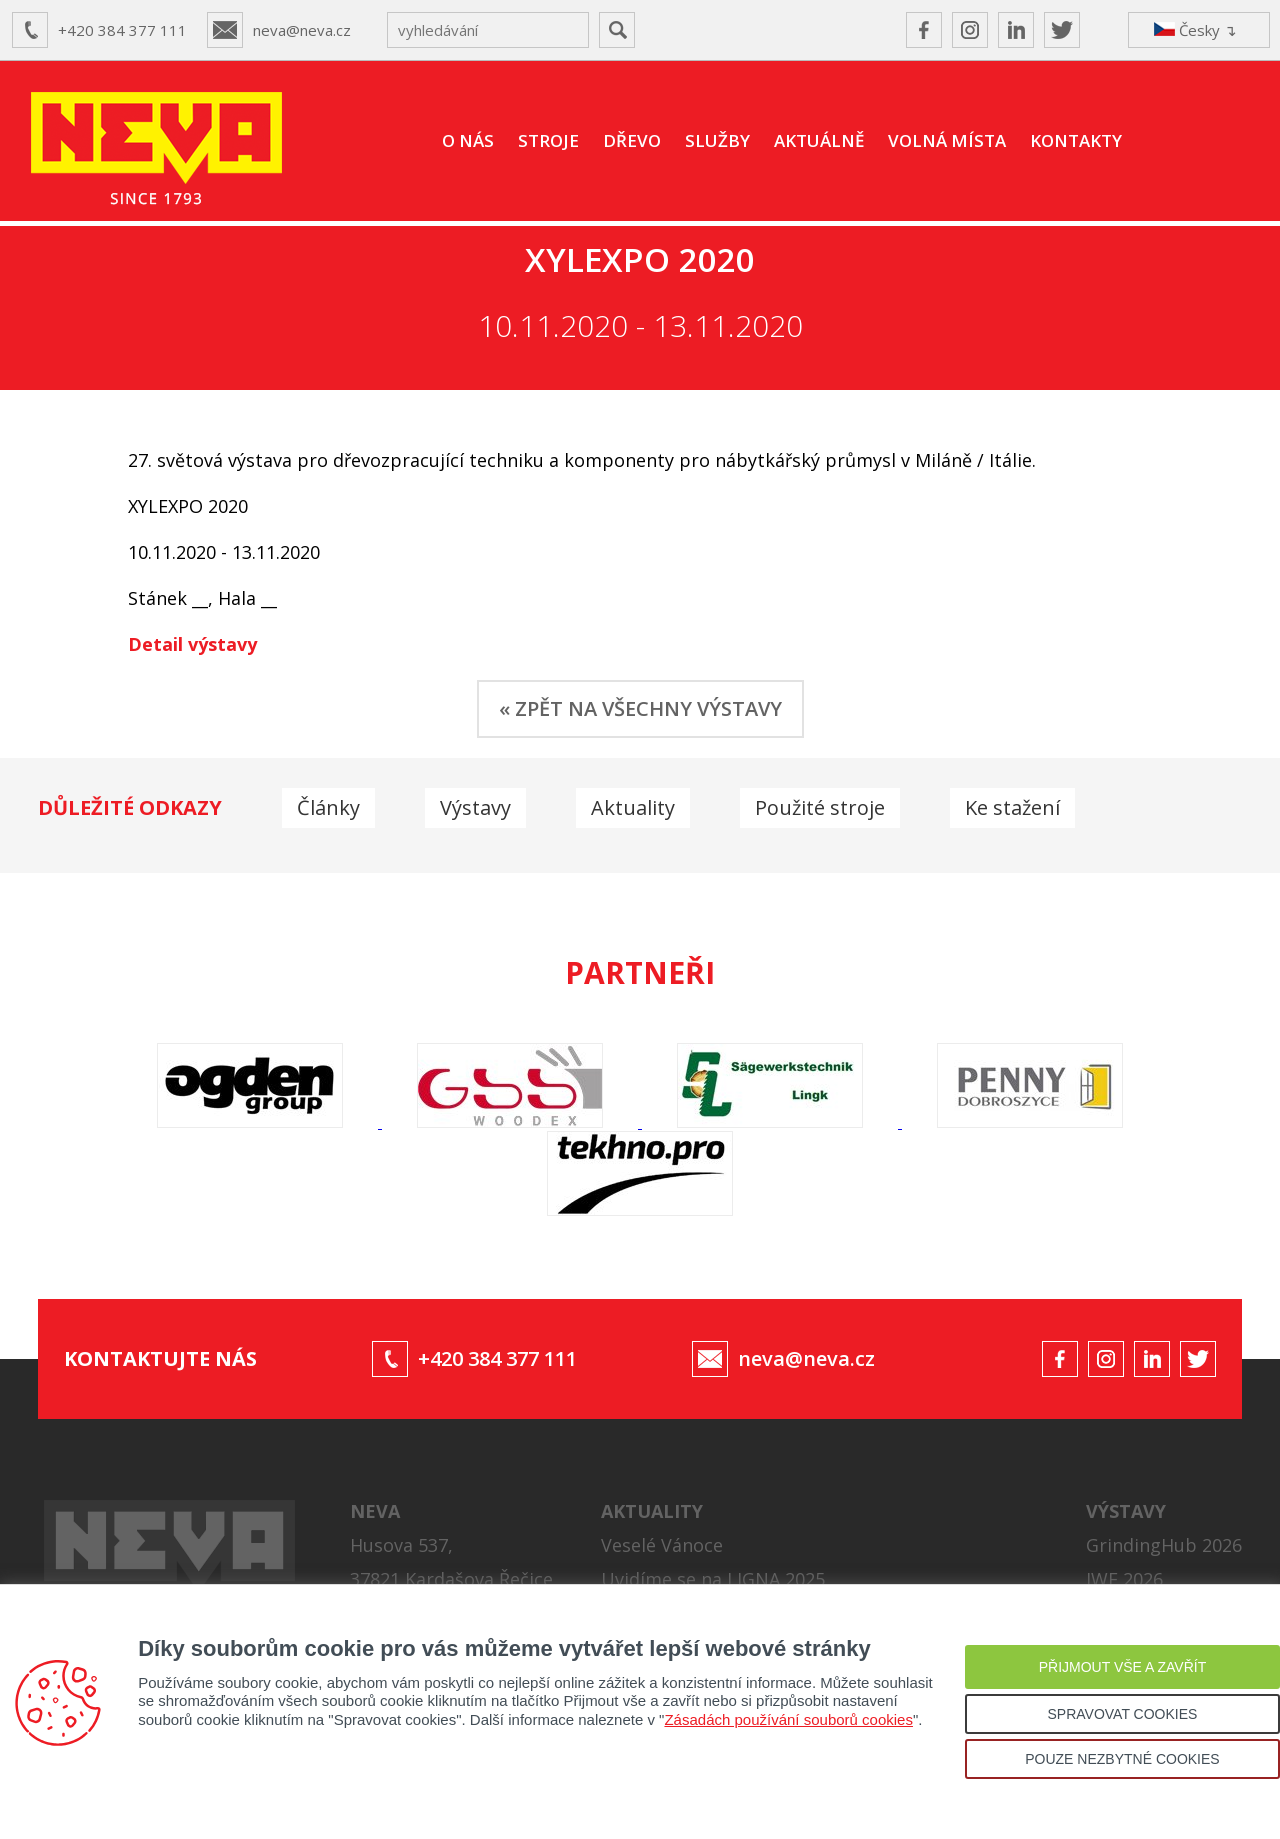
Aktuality (633, 807)
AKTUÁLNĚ (819, 140)
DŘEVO (632, 140)
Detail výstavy (192, 644)
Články (328, 807)
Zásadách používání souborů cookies (788, 1719)
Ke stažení (1012, 807)
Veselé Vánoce (662, 1545)
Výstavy (475, 807)
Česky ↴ (1195, 30)
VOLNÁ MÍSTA (947, 140)
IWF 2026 (1124, 1579)
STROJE (548, 140)
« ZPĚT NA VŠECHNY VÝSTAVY (640, 708)
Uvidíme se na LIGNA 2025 (713, 1579)
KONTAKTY (1076, 140)
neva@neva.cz (302, 30)
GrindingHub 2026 (1164, 1545)
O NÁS (468, 140)
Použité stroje (820, 807)
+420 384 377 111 (122, 30)
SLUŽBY (717, 140)
